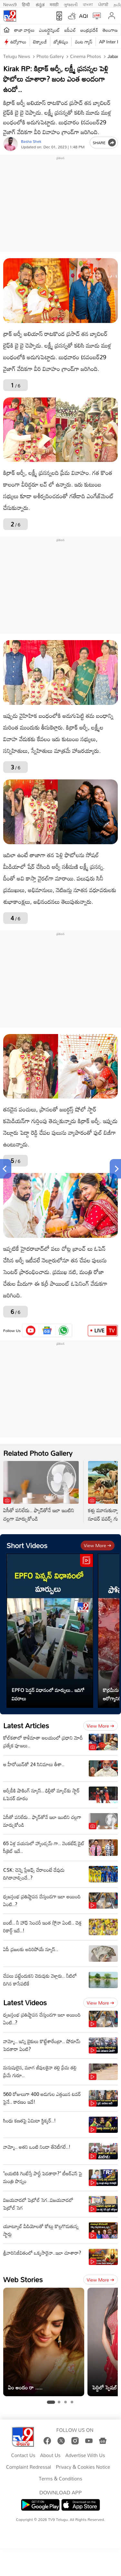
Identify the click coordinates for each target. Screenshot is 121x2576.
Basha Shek (31, 141)
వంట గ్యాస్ (83, 41)
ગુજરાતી (71, 3)
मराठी (54, 3)
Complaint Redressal (28, 2467)
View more (97, 1545)
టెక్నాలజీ (40, 41)
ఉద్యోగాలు (18, 41)
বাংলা (88, 3)
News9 (10, 3)
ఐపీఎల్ (70, 30)
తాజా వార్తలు (24, 30)
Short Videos (26, 1545)
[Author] (10, 144)
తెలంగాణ (110, 30)
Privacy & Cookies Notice (83, 2467)
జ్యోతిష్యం (61, 41)
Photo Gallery (49, 56)
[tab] (51, 2402)
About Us (50, 2455)
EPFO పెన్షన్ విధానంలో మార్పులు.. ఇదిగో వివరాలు (48, 1694)
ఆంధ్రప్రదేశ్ (89, 30)
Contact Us (23, 2455)
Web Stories (23, 2279)
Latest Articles (26, 1725)
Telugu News (16, 56)
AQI (83, 16)
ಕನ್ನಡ (40, 3)
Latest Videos (25, 2002)
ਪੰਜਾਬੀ (103, 3)
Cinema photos (85, 56)
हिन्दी (26, 3)
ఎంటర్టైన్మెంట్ (49, 30)
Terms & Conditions (60, 2478)
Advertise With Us (85, 2455)
